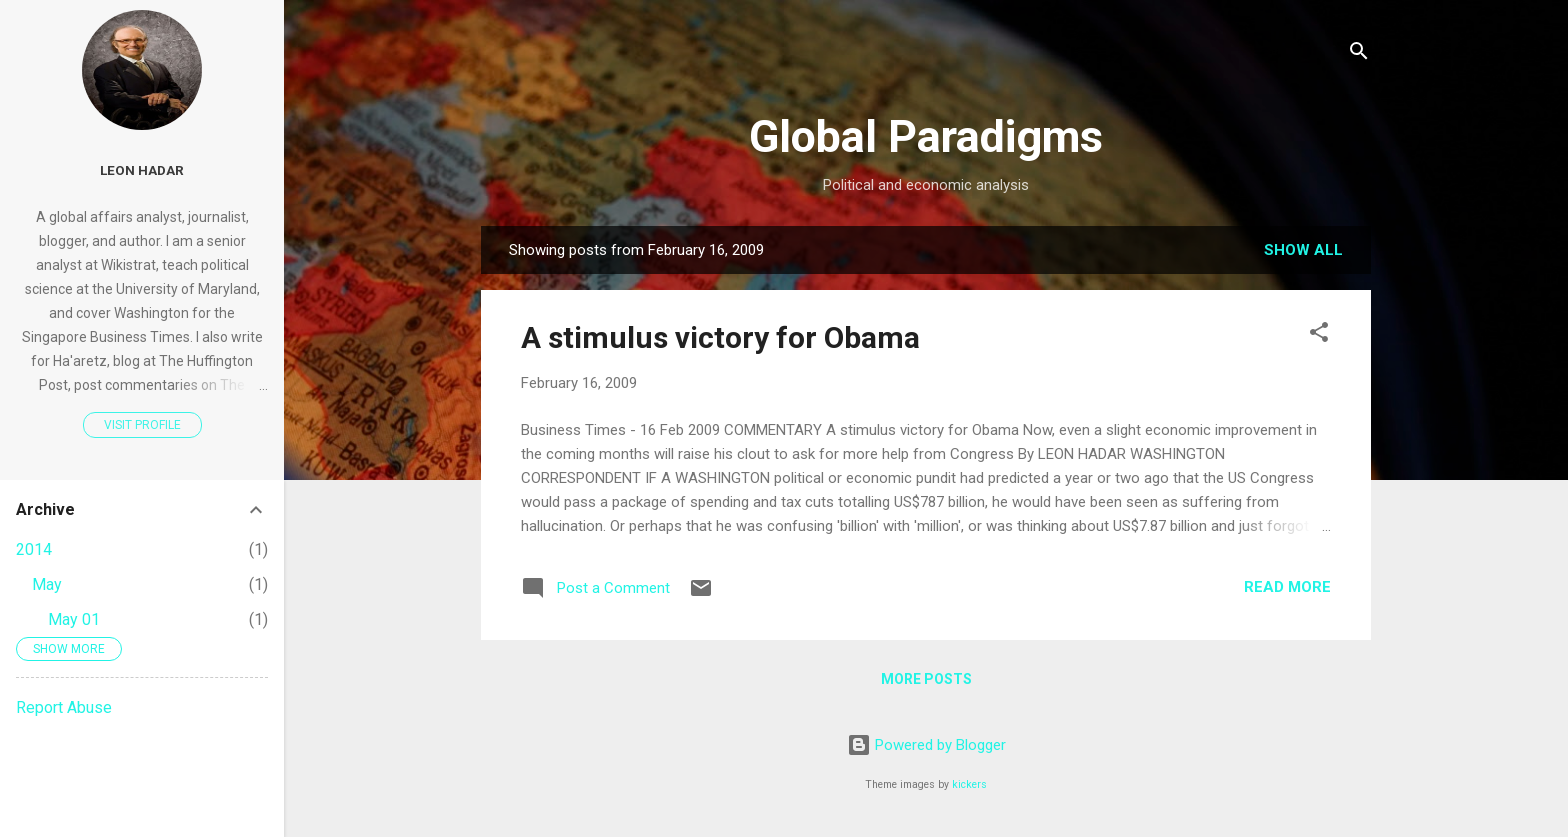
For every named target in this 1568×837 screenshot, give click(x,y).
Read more (1287, 587)
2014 (34, 549)
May (47, 584)
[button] (1319, 335)
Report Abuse (64, 707)
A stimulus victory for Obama (720, 337)
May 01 (74, 619)
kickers (969, 784)
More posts (926, 679)
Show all (1303, 250)
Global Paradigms (926, 136)
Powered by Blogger (926, 745)
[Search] (1359, 54)
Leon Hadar (142, 170)
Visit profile (142, 425)
